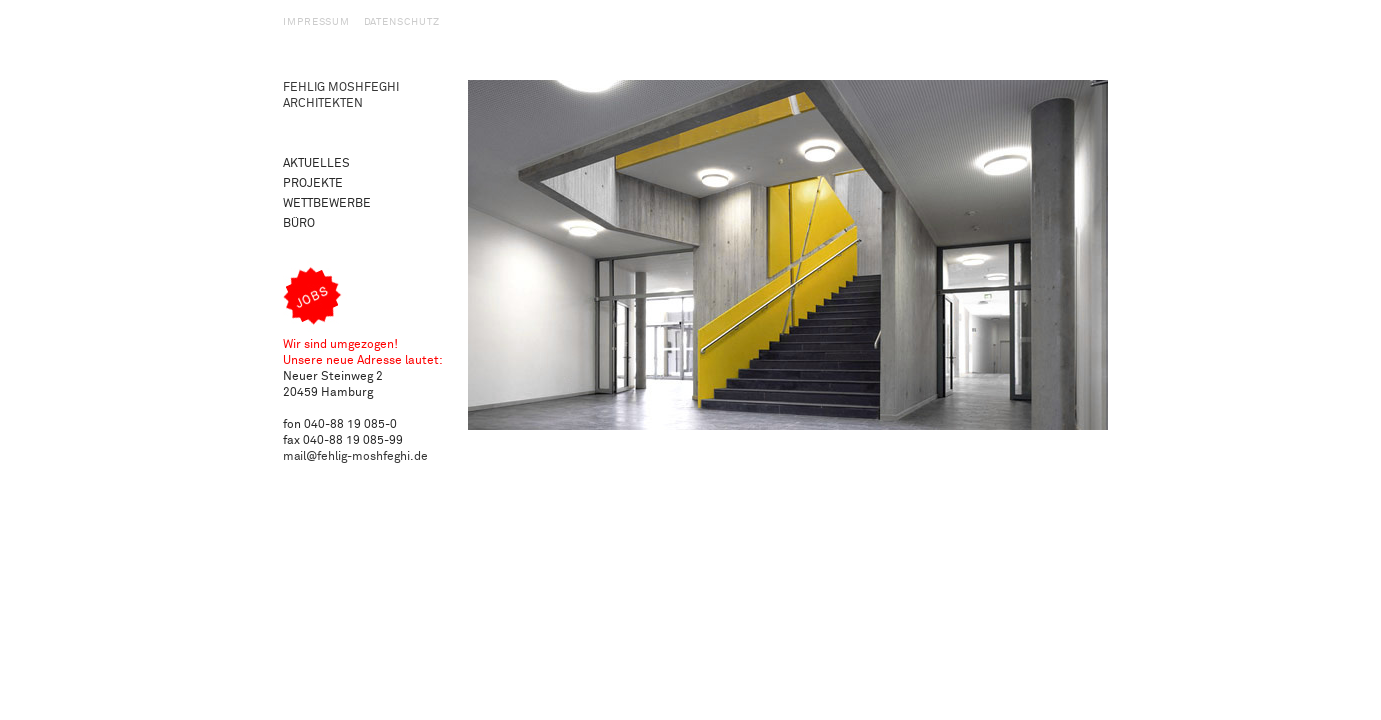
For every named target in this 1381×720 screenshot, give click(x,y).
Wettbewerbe (327, 203)
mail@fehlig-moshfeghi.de (355, 456)
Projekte (313, 183)
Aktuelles (316, 163)
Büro (299, 223)
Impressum (316, 22)
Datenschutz (402, 22)
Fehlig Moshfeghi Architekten (341, 95)
